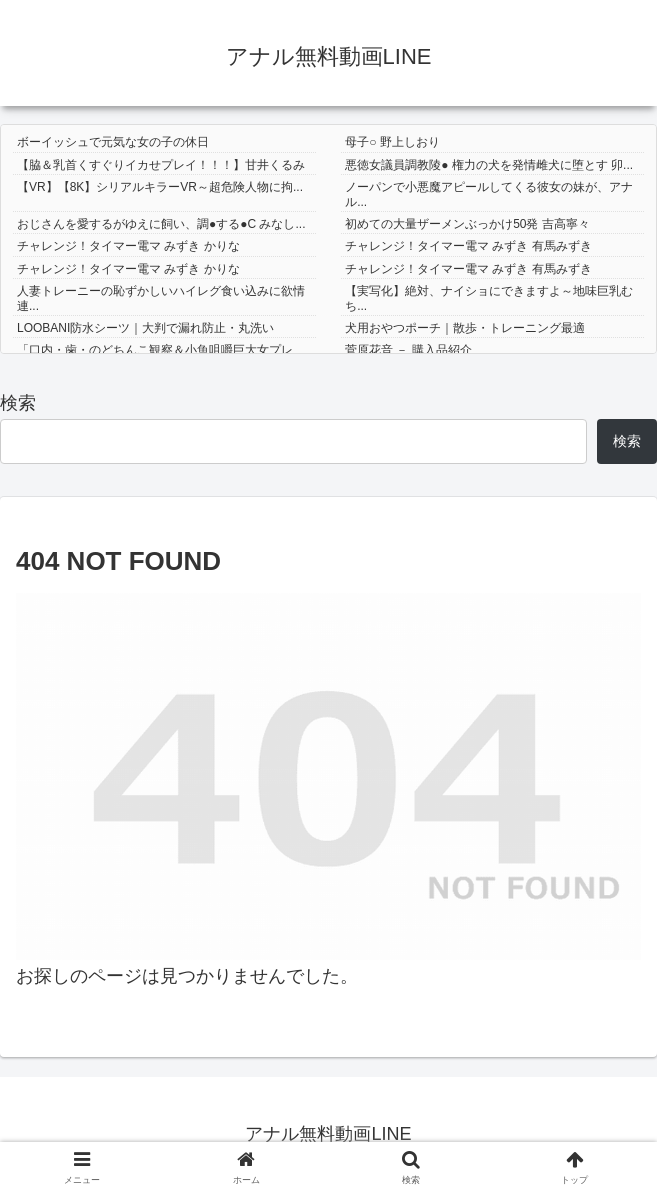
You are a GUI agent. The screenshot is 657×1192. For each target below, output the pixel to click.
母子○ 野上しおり (392, 142)
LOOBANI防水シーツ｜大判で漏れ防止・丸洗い (145, 328)
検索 (18, 403)
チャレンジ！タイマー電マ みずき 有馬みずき (468, 246)
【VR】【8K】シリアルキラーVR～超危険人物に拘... (160, 187)
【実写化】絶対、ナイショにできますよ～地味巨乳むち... (489, 298)
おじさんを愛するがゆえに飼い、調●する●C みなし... (161, 224)
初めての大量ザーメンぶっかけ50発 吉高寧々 (467, 224)
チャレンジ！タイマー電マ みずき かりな (128, 246)
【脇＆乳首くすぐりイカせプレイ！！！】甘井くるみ (161, 165)
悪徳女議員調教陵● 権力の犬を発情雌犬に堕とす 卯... (489, 165)
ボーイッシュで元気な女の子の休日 (113, 142)
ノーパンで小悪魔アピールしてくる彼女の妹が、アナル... (489, 194)
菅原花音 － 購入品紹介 (408, 350)
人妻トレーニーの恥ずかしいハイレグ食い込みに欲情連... (161, 298)
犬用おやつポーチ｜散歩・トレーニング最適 (465, 328)
